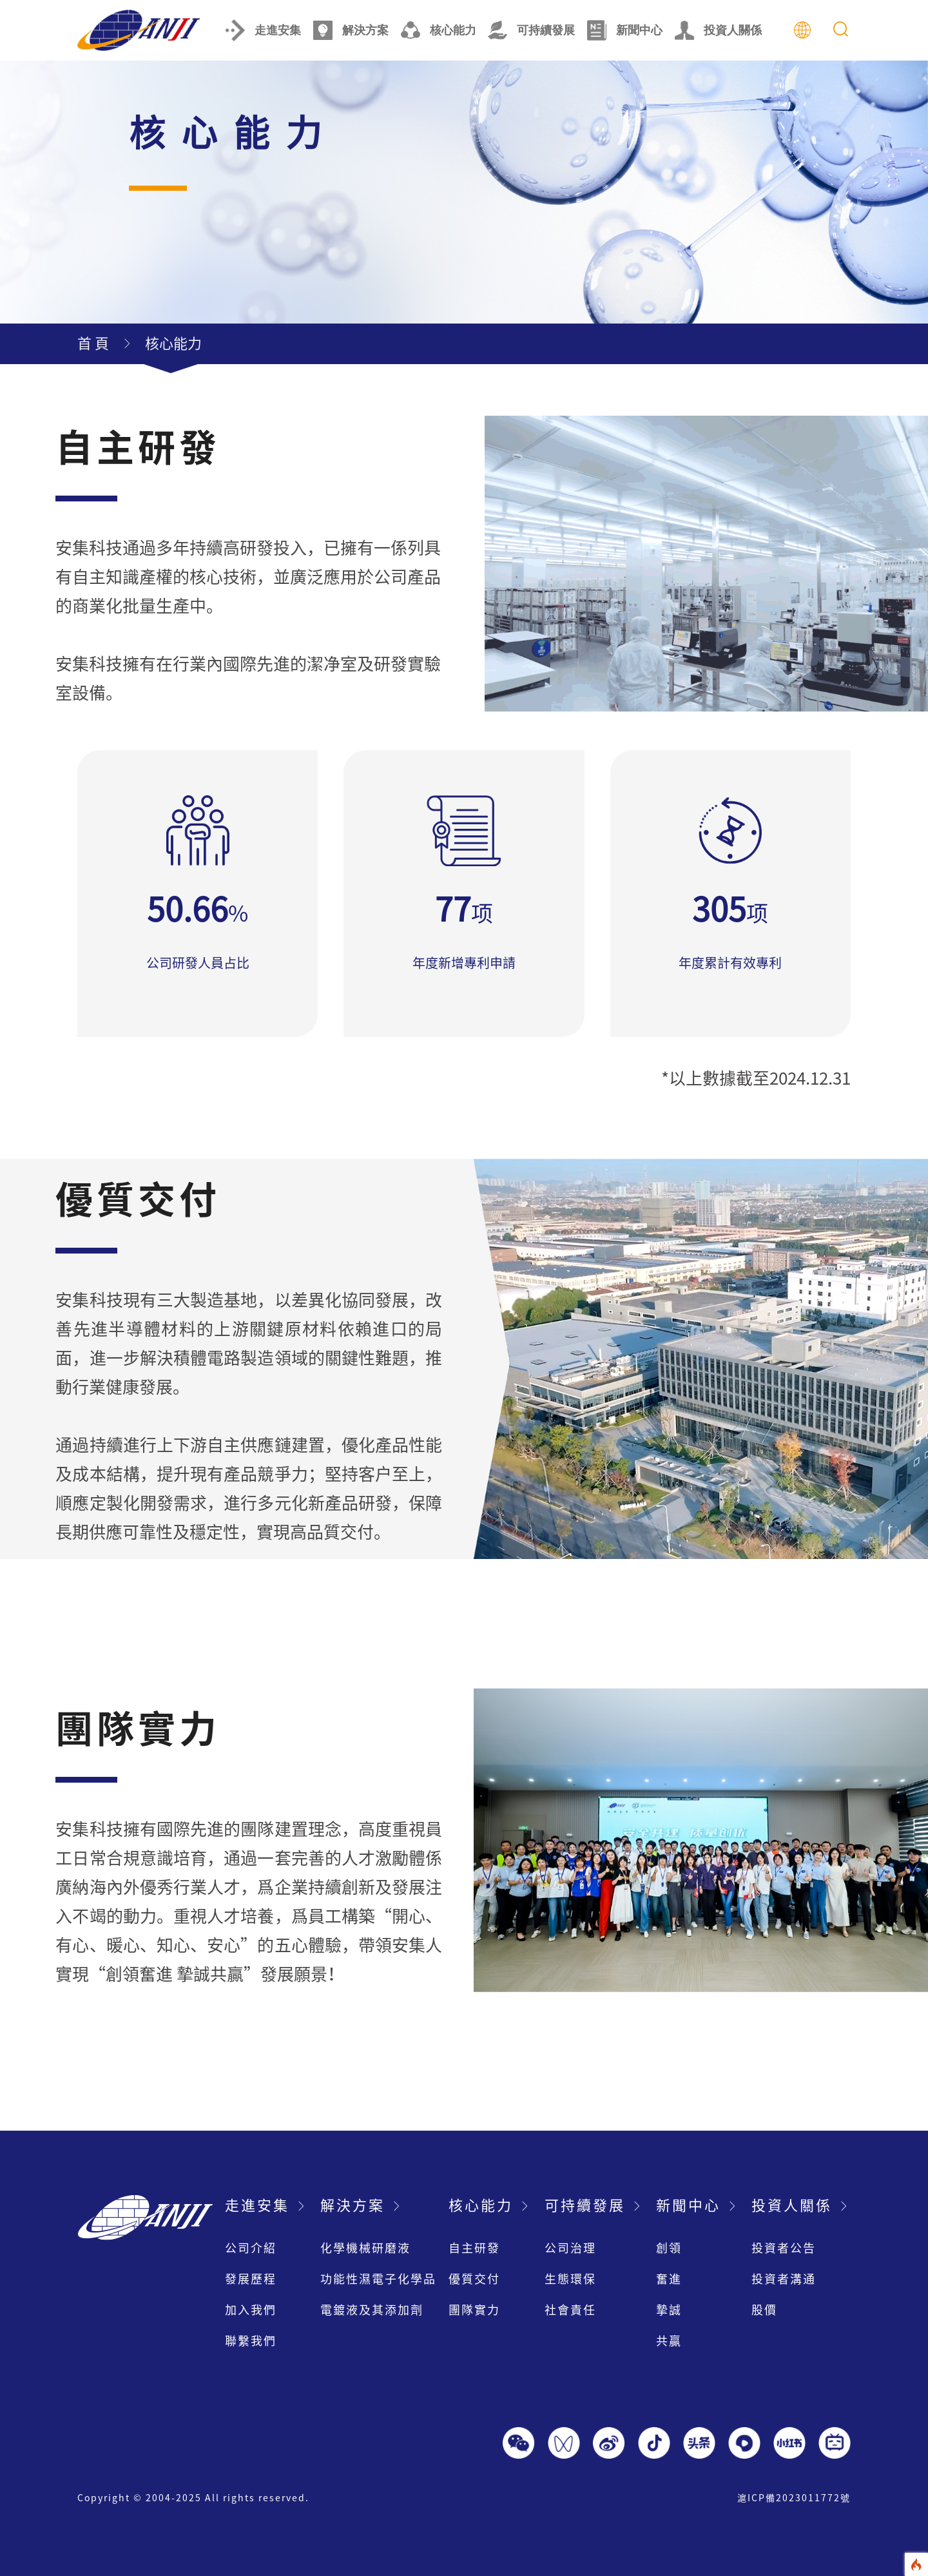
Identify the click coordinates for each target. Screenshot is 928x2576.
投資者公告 (783, 2248)
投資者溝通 (783, 2279)
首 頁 (93, 343)
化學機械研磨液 (365, 2248)
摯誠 (669, 2310)
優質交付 (474, 2279)
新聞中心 (624, 30)
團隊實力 (474, 2310)
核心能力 (438, 30)
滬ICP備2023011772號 (794, 2498)
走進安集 (263, 30)
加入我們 (250, 2310)
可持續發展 (531, 30)
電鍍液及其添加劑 (371, 2310)
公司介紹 (250, 2248)
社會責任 (570, 2310)
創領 (669, 2248)
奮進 (669, 2279)
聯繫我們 (250, 2341)
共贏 (669, 2341)
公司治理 (570, 2248)
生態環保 (570, 2279)
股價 (764, 2310)
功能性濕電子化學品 (378, 2279)
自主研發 (474, 2248)
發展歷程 (250, 2279)
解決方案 (351, 30)
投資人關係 (718, 30)
